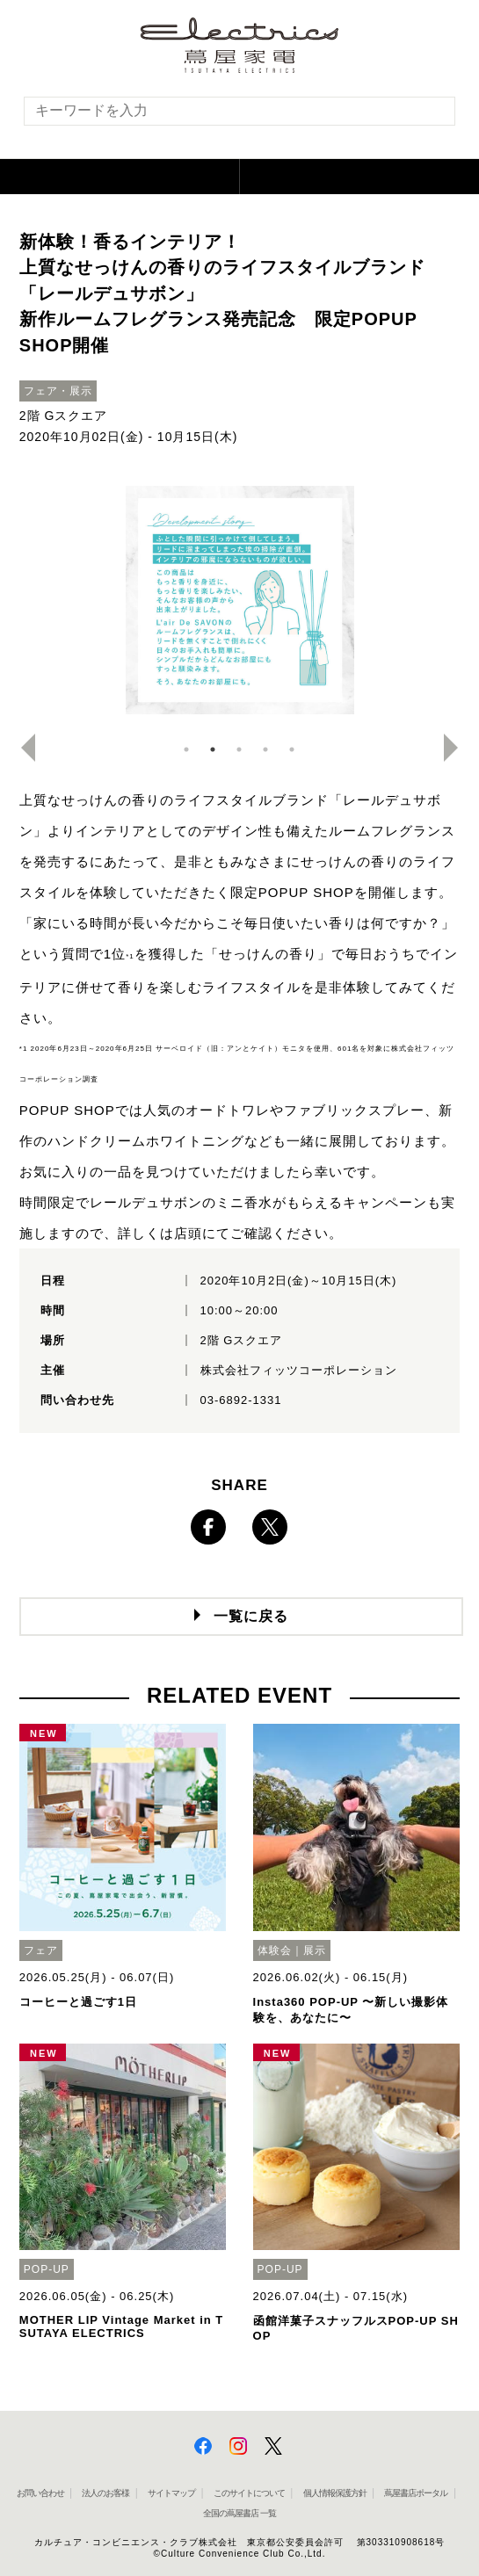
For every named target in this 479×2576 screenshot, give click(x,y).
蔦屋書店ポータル (415, 2493)
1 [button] (186, 749)
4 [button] (265, 749)
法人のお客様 (105, 2493)
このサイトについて (249, 2493)
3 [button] (239, 749)
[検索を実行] (430, 116)
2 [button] (212, 749)
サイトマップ (171, 2493)
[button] (120, 176)
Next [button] (458, 748)
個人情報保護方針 (335, 2493)
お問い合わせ (40, 2493)
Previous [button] (21, 748)
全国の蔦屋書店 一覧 (239, 2513)
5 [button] (292, 749)
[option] (240, 600)
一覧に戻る (251, 1616)
